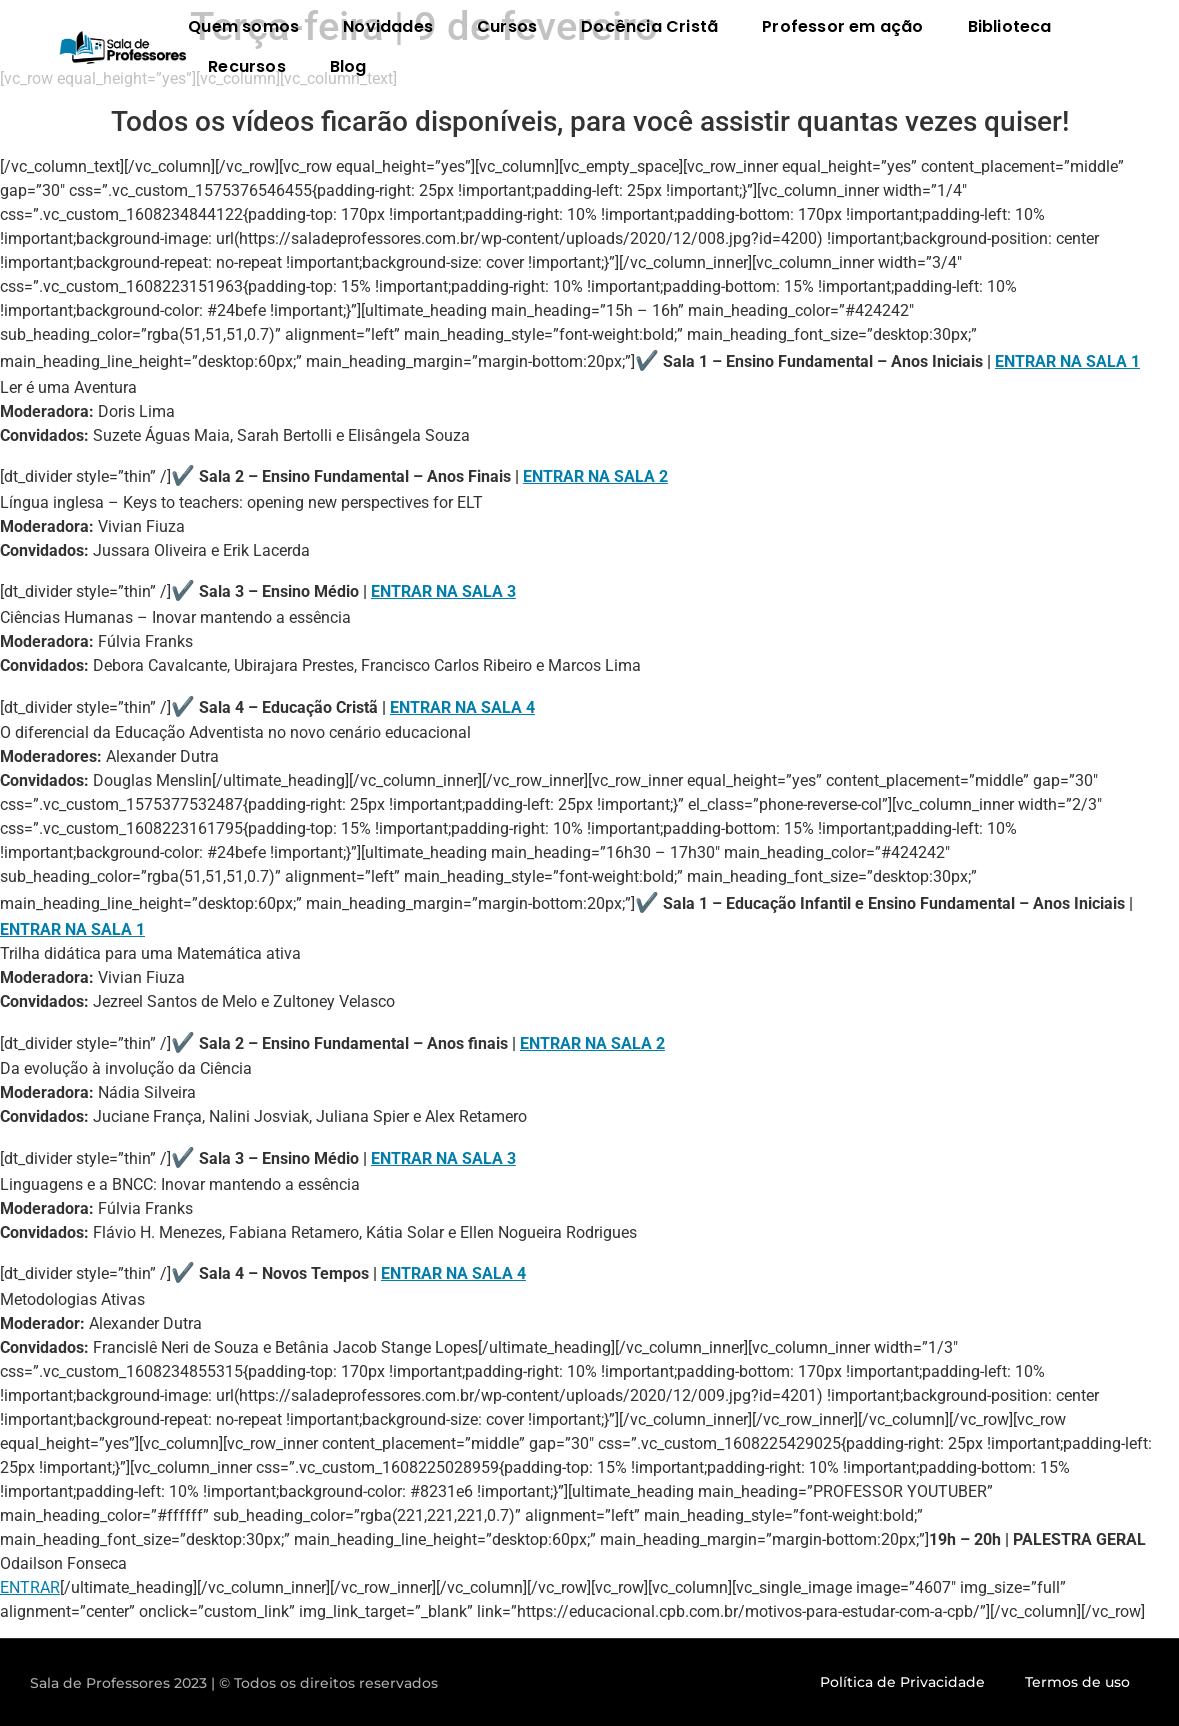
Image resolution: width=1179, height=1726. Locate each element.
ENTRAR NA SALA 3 (443, 591)
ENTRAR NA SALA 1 (1067, 361)
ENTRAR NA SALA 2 (595, 476)
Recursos (247, 66)
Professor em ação (842, 26)
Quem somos (243, 26)
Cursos (507, 26)
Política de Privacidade (902, 1682)
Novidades (388, 26)
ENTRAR (30, 1587)
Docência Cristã (649, 26)
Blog (348, 66)
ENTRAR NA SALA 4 (462, 707)
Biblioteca (1010, 26)
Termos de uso (1077, 1682)
